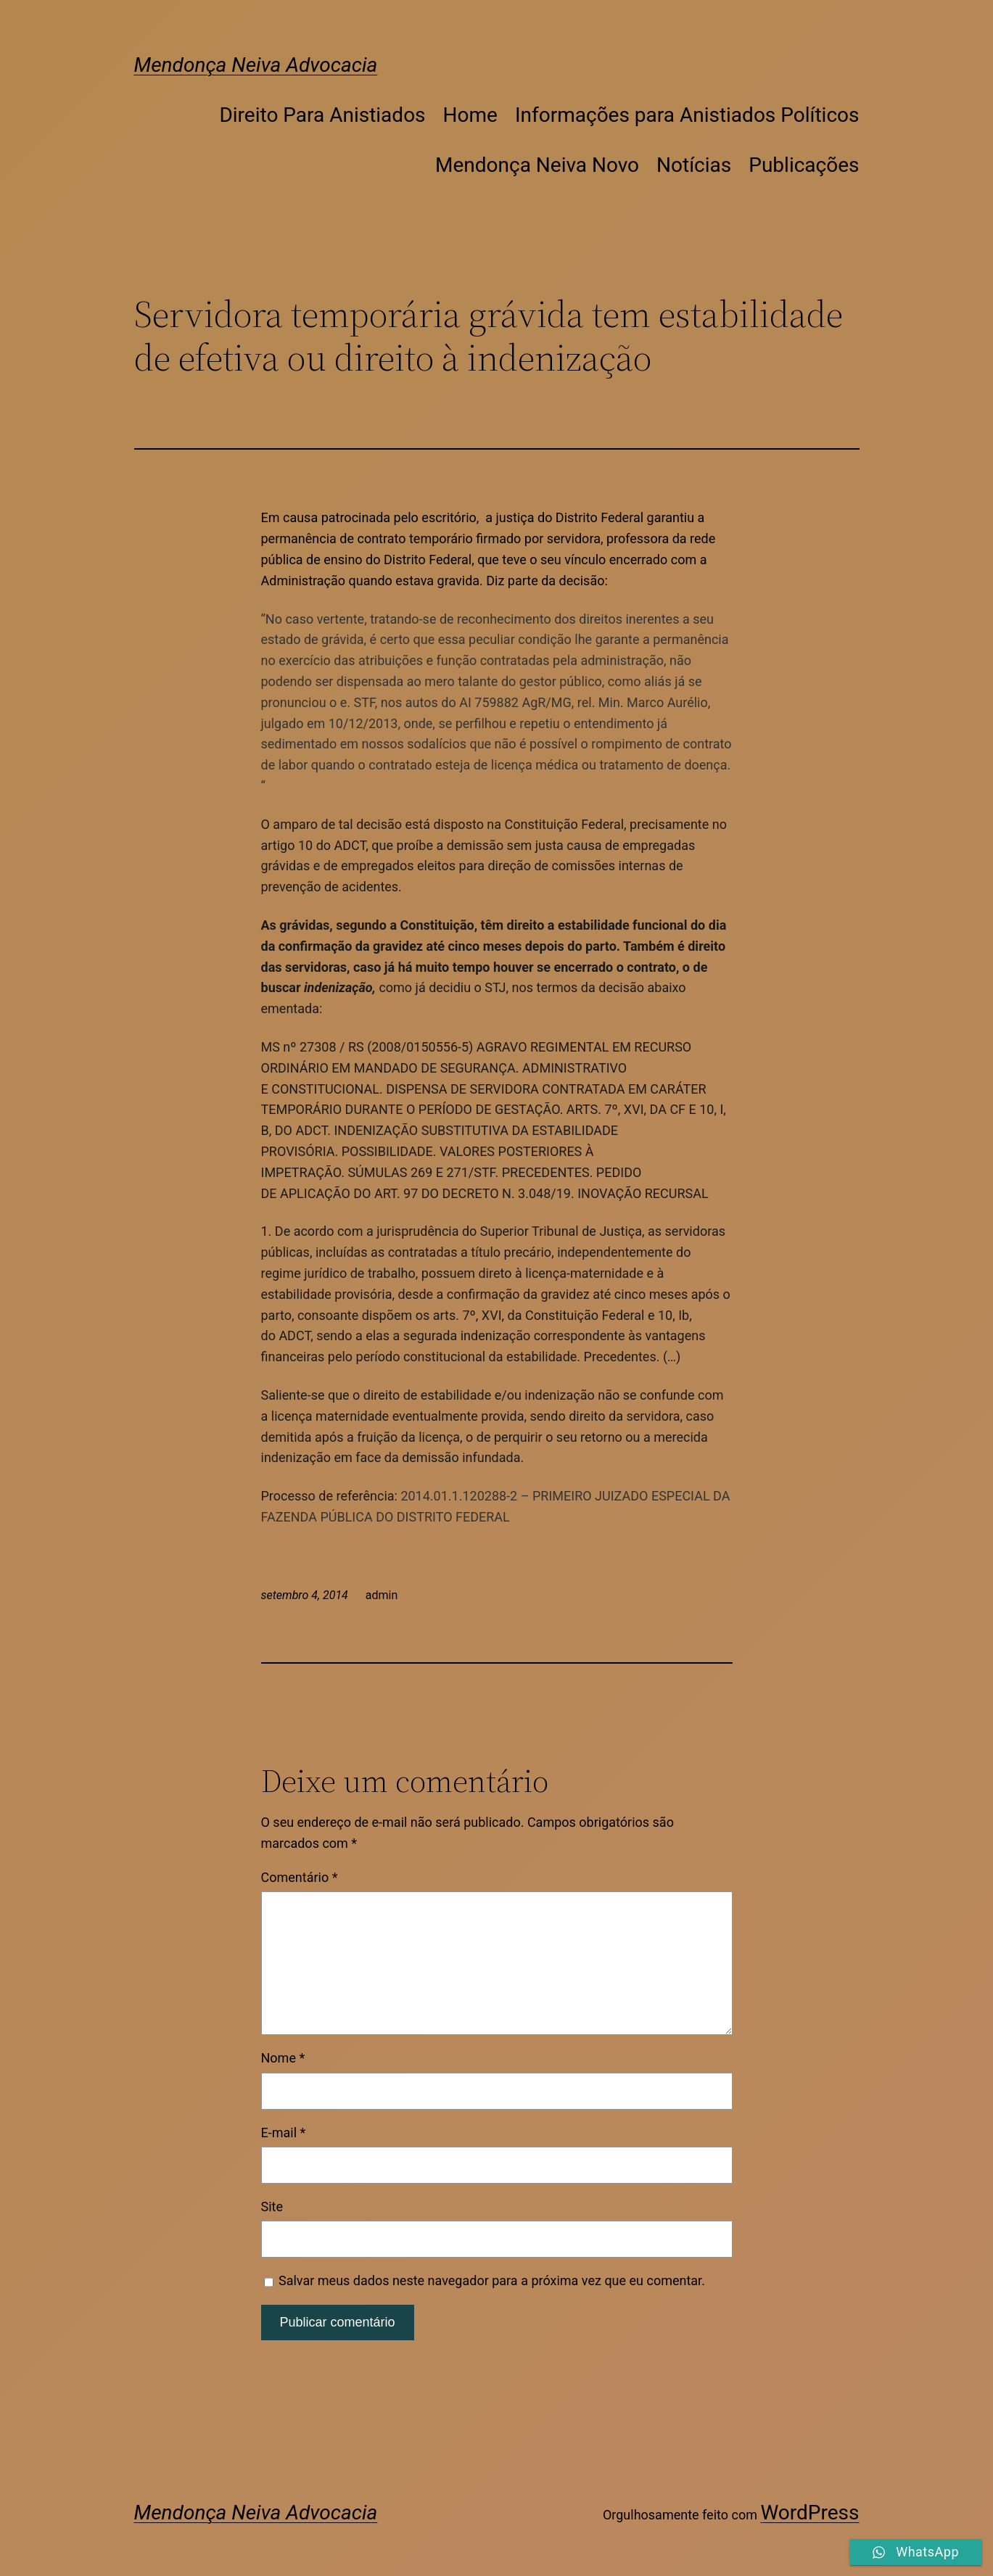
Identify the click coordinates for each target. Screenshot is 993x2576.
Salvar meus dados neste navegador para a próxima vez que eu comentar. (492, 2280)
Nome (283, 2057)
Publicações (804, 165)
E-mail (283, 2132)
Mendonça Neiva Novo (537, 165)
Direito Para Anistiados (322, 115)
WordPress (809, 2513)
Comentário (299, 1877)
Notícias (693, 165)
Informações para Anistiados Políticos (687, 115)
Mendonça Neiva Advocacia (256, 65)
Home (470, 115)
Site (272, 2206)
